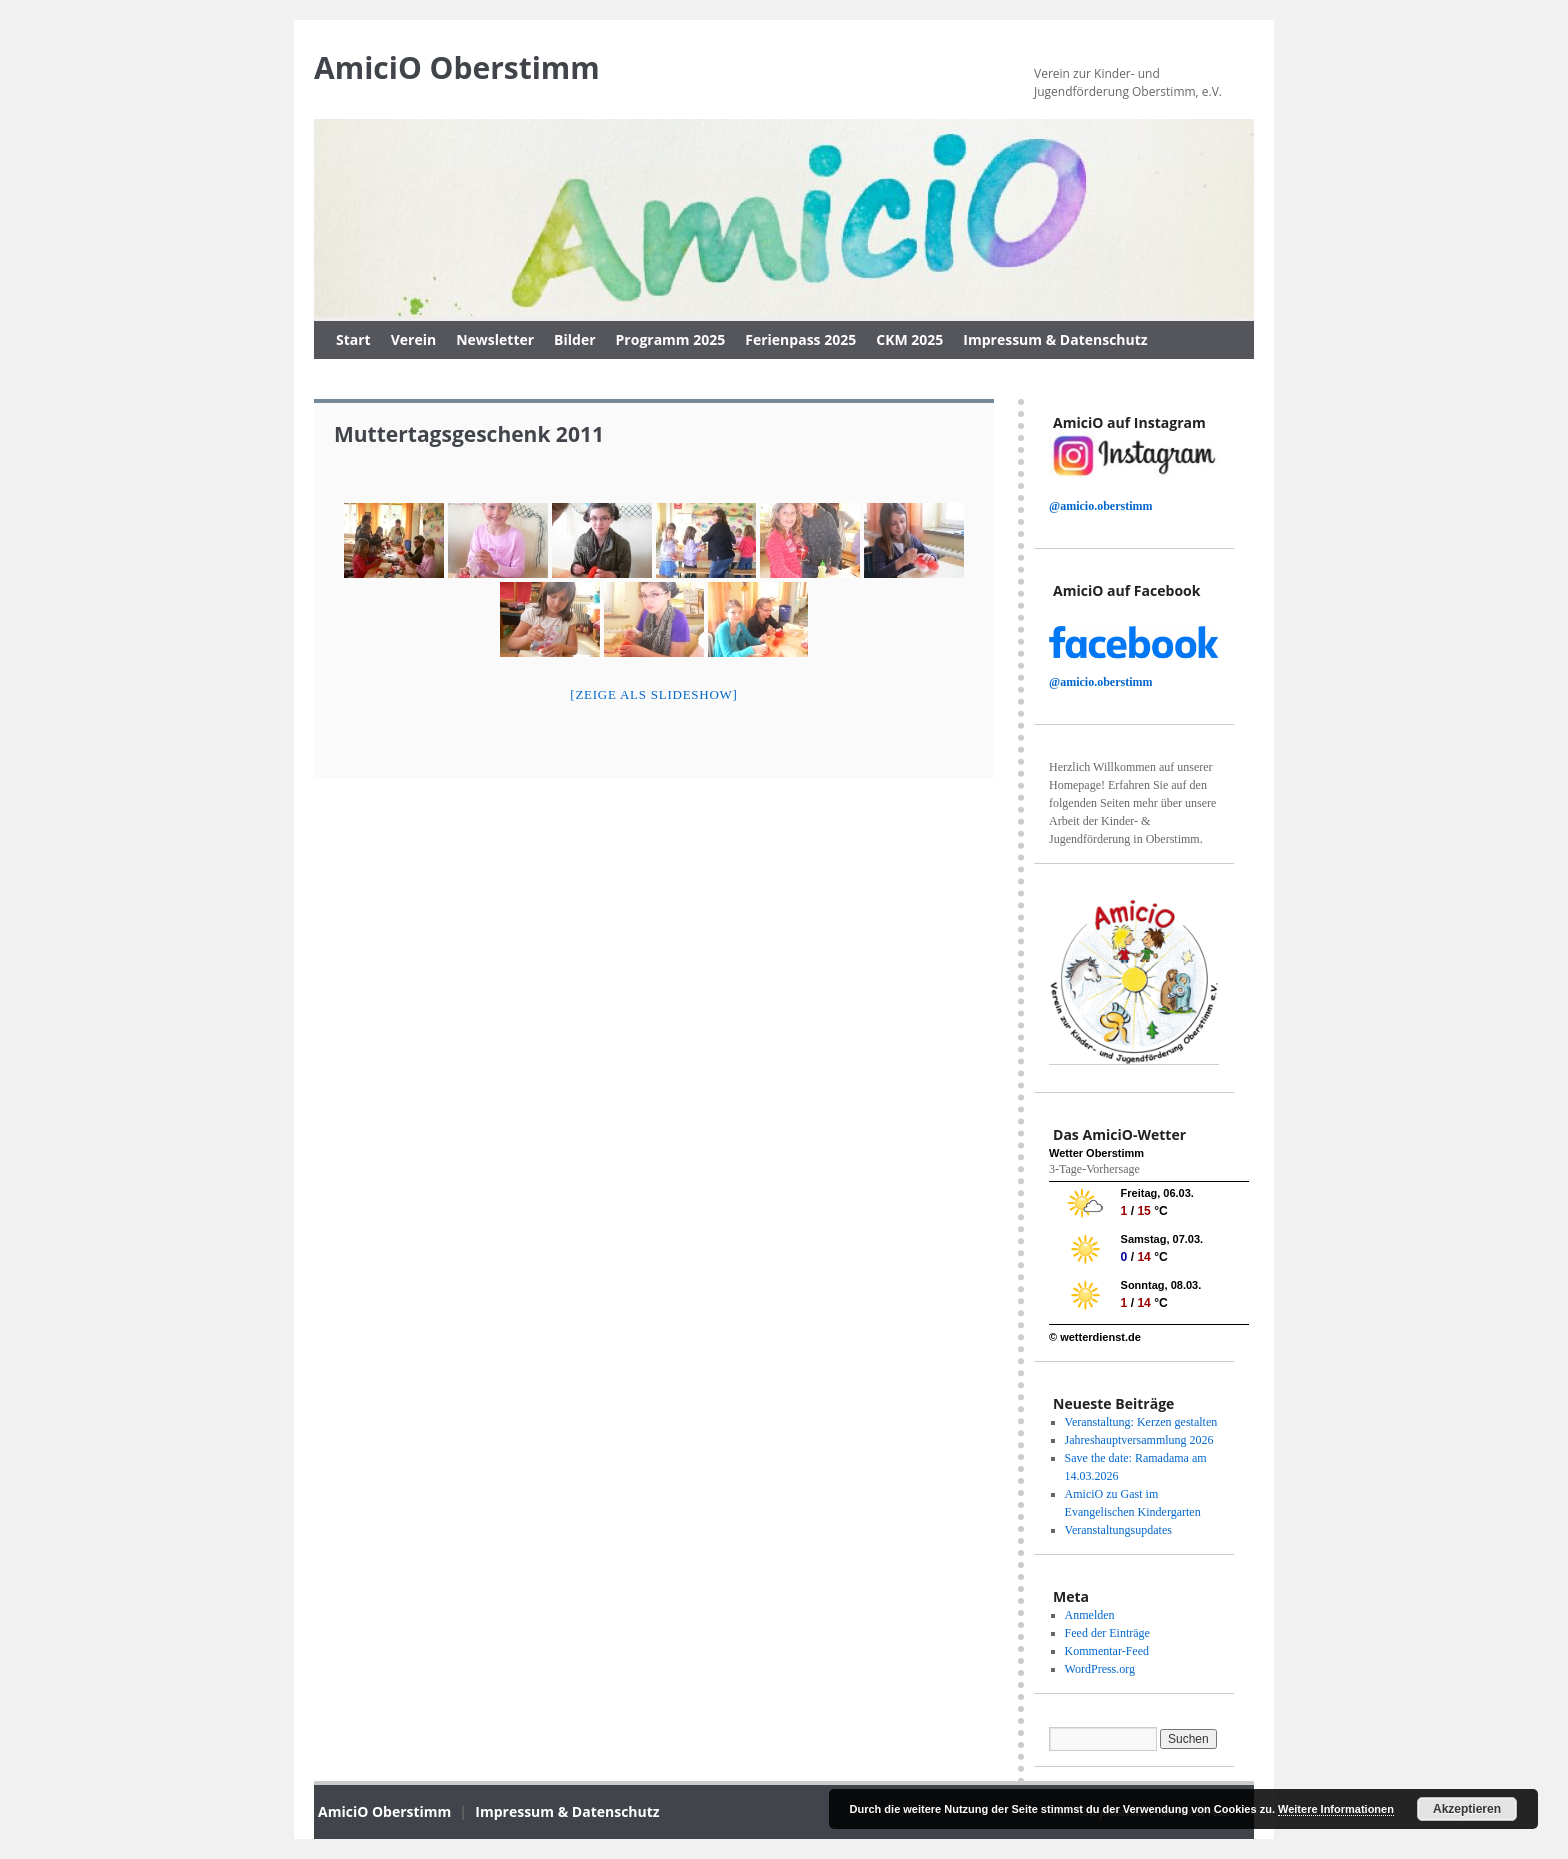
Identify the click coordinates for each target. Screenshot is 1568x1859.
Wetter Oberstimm (1096, 1153)
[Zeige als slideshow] (653, 694)
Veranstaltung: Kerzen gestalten (1141, 1422)
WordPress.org (1100, 1669)
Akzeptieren (1467, 1809)
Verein (413, 339)
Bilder (574, 339)
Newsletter (495, 339)
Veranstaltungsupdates (1118, 1530)
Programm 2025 (671, 339)
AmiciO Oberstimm (457, 67)
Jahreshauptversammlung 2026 (1139, 1440)
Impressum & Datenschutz (1055, 339)
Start (353, 339)
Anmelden (1090, 1615)
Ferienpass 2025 (800, 339)
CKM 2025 (909, 339)
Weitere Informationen (1336, 1809)
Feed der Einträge (1107, 1633)
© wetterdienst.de (1095, 1337)
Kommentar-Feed (1107, 1651)
